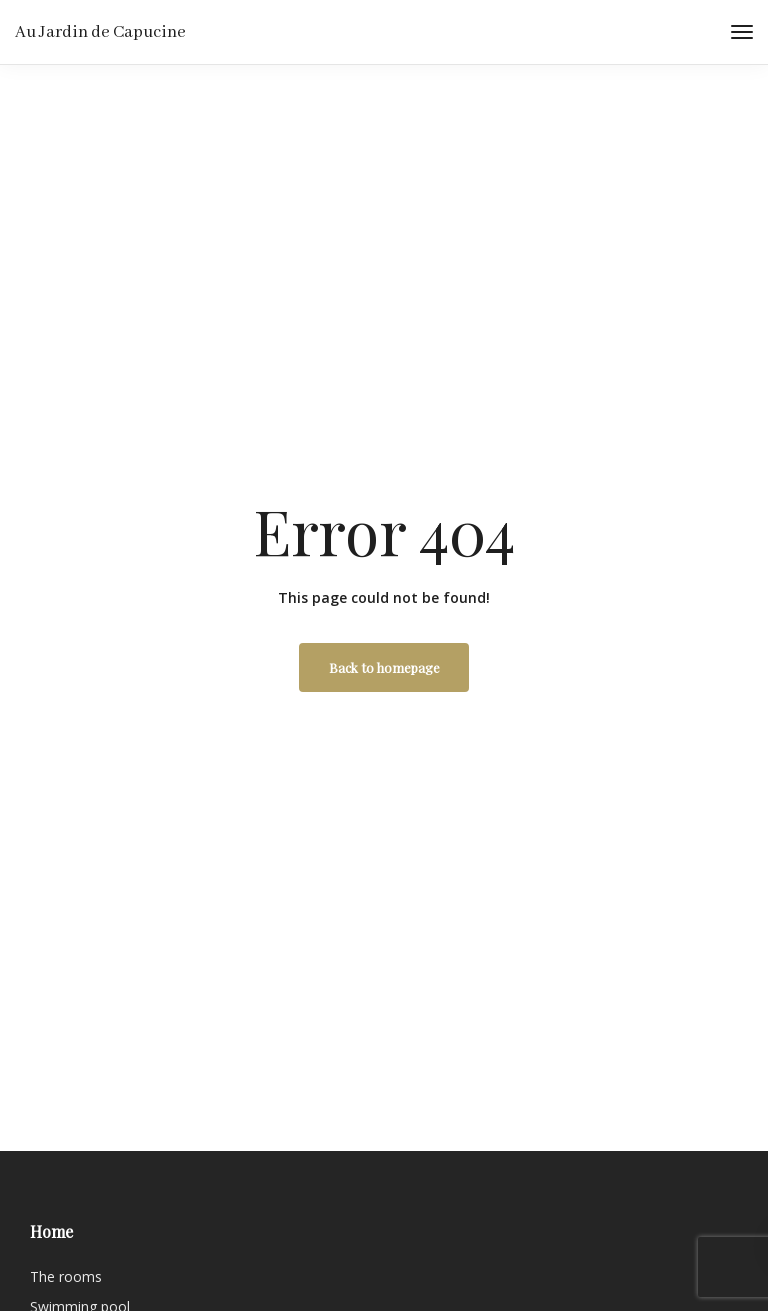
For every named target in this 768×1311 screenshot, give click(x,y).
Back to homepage (384, 667)
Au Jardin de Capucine (100, 32)
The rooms (66, 1276)
